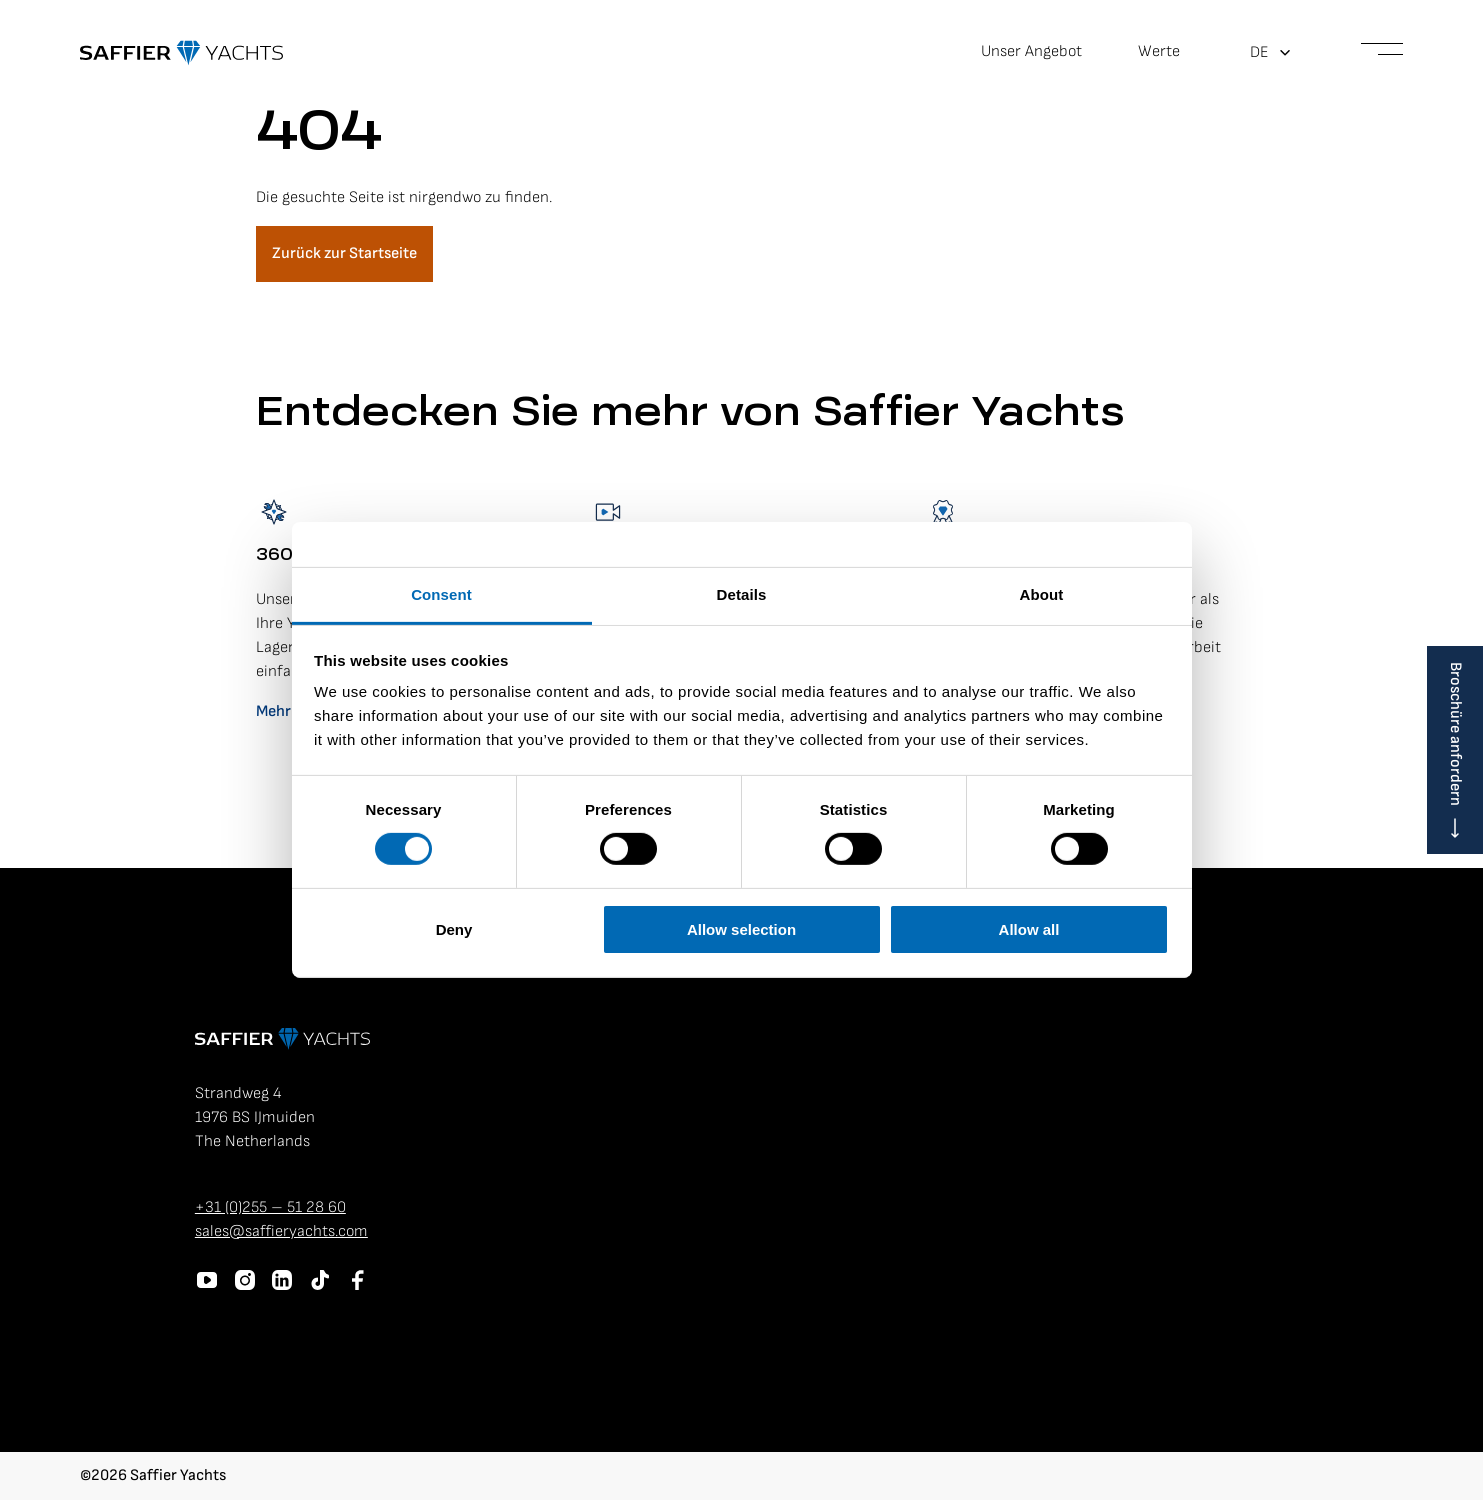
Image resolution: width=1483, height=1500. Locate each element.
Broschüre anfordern (1455, 734)
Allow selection (741, 929)
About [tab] (1042, 594)
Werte (1159, 51)
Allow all (1029, 929)
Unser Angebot (1031, 51)
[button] (1270, 53)
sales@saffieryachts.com (281, 1231)
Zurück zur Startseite (344, 253)
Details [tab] (742, 594)
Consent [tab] (441, 594)
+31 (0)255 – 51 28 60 (270, 1207)
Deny (454, 929)
